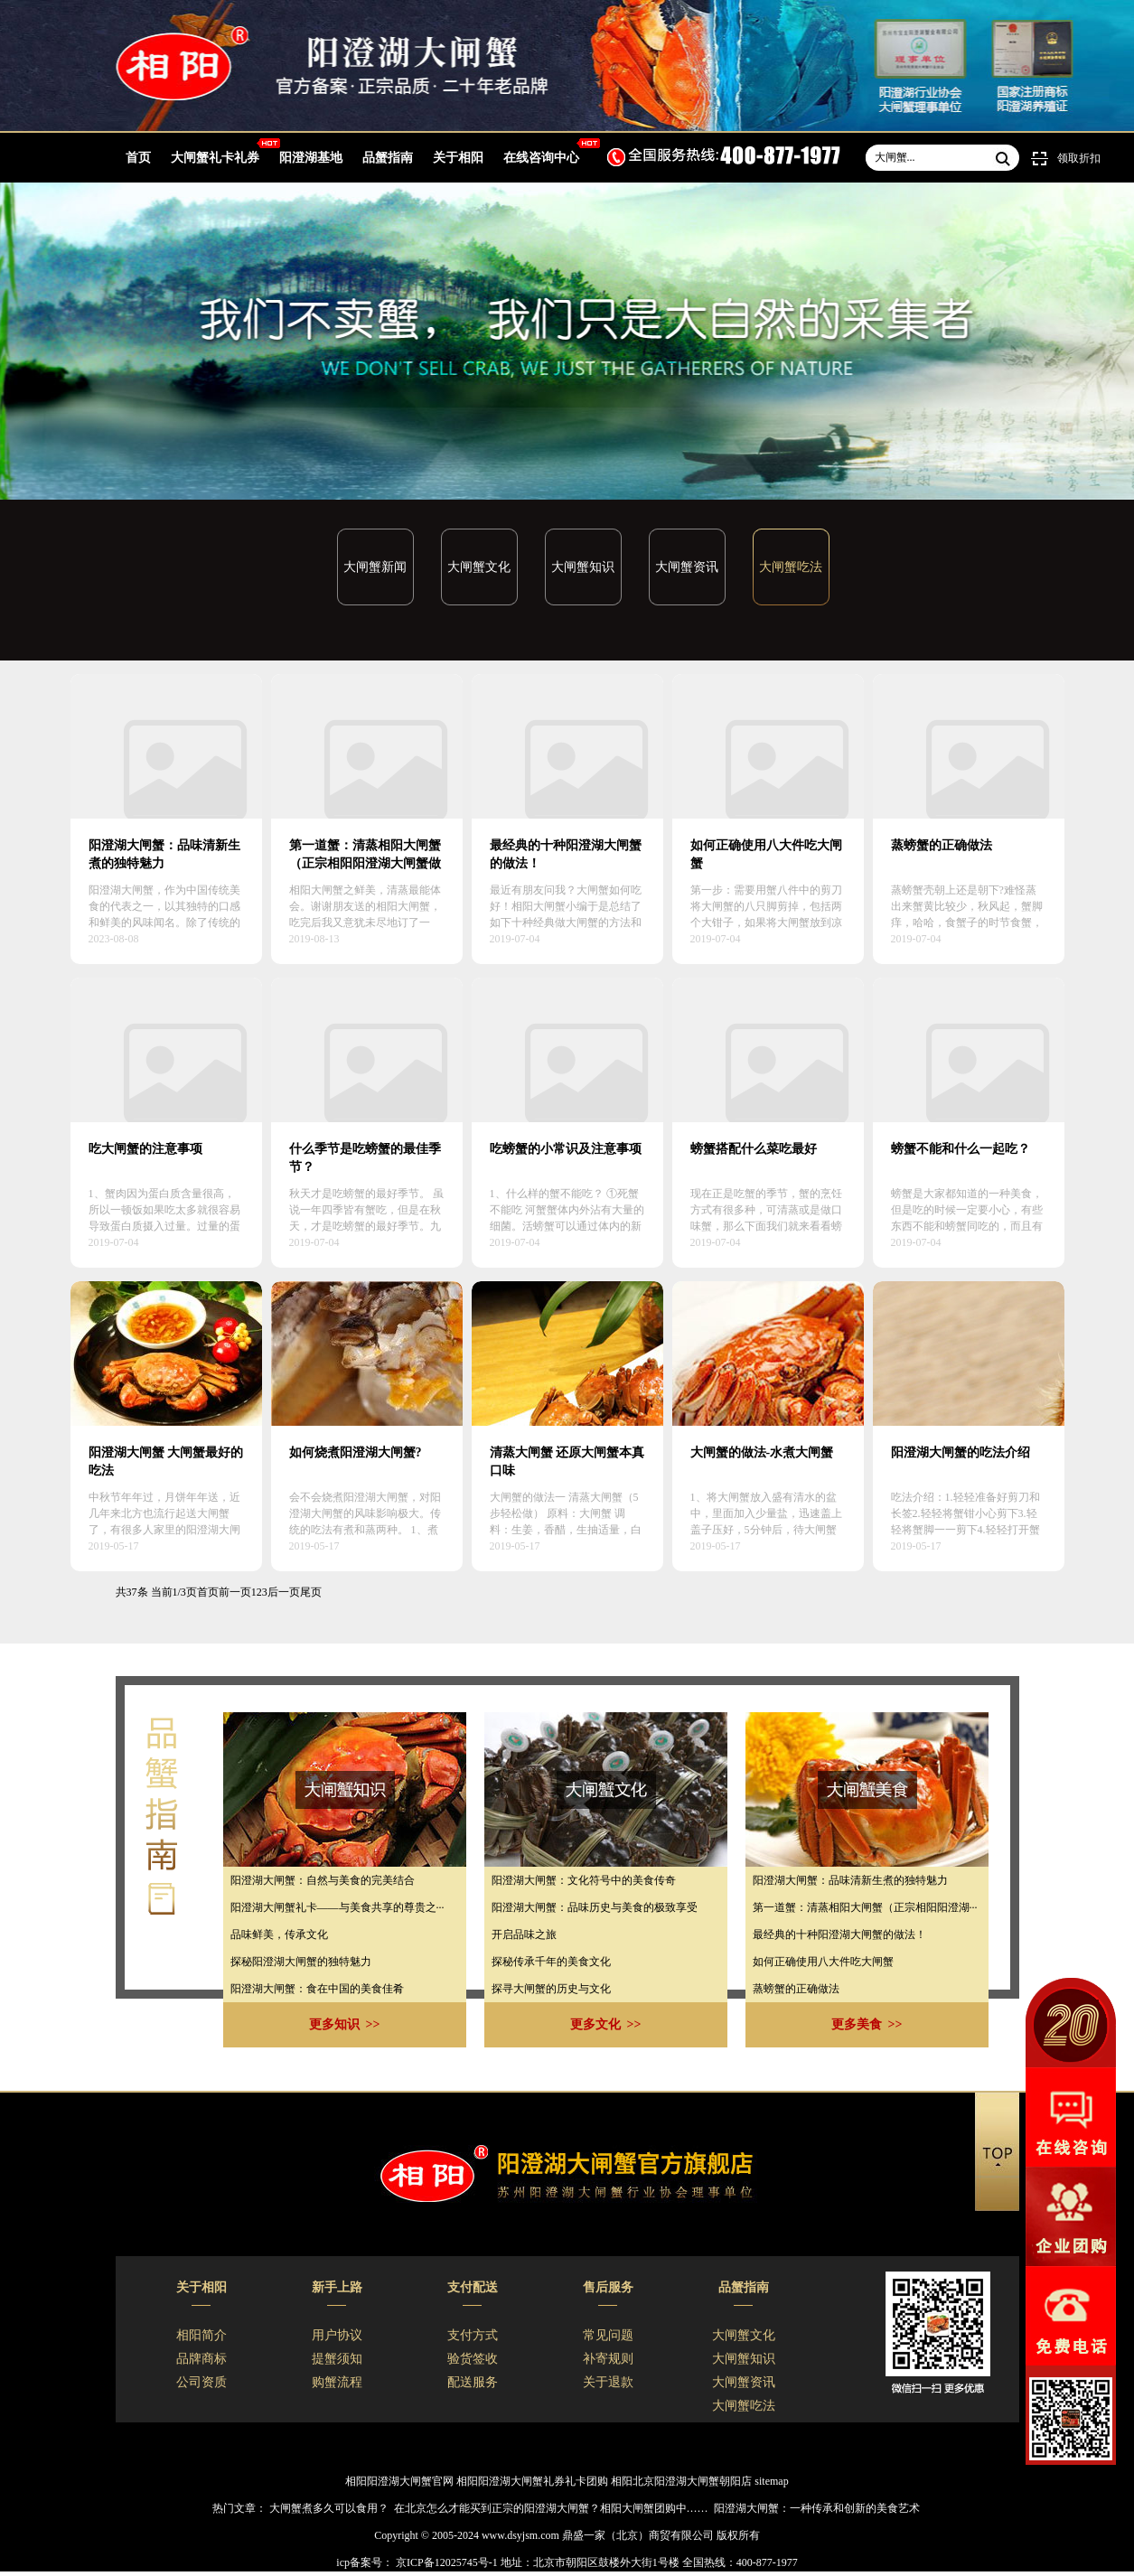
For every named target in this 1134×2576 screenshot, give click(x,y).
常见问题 (608, 2335)
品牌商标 (201, 2358)
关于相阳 (458, 157)
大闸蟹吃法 (790, 567)
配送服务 (472, 2382)
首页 (138, 157)
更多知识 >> (344, 2024)
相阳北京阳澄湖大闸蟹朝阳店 (681, 2481)
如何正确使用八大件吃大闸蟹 (823, 1961)
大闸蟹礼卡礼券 (215, 157)
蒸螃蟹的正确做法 (796, 1988)
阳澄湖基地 (310, 157)
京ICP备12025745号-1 (445, 2562)
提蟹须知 (337, 2358)
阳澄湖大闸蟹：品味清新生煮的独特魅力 (850, 1880)
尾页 (311, 1592)
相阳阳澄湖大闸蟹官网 (399, 2481)
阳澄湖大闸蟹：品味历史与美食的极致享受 (595, 1907)
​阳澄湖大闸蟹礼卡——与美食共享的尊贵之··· (337, 1907)
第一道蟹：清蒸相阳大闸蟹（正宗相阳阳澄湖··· (865, 1907)
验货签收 (472, 2358)
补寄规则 (608, 2358)
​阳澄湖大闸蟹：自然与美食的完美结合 (322, 1880)
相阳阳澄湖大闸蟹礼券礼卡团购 (532, 2481)
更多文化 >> (606, 2024)
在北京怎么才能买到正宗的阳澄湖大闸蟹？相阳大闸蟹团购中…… (551, 2508)
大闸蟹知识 (582, 567)
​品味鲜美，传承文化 (279, 1934)
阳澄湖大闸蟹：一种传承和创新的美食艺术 (817, 2508)
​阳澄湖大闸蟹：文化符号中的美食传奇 (584, 1880)
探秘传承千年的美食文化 (551, 1961)
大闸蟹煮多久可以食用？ (329, 2508)
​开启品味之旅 (524, 1934)
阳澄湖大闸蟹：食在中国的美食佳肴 (317, 1988)
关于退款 (608, 2382)
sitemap (771, 2481)
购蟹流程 (337, 2382)
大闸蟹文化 (479, 567)
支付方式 (472, 2335)
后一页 (283, 1592)
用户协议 (337, 2335)
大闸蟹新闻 (375, 567)
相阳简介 (201, 2335)
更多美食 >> (867, 2024)
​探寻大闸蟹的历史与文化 (551, 1988)
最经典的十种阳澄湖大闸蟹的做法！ (839, 1934)
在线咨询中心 (541, 157)
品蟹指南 (387, 157)
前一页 (235, 1592)
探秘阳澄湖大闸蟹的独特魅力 (300, 1961)
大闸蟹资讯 (686, 567)
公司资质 (201, 2382)
